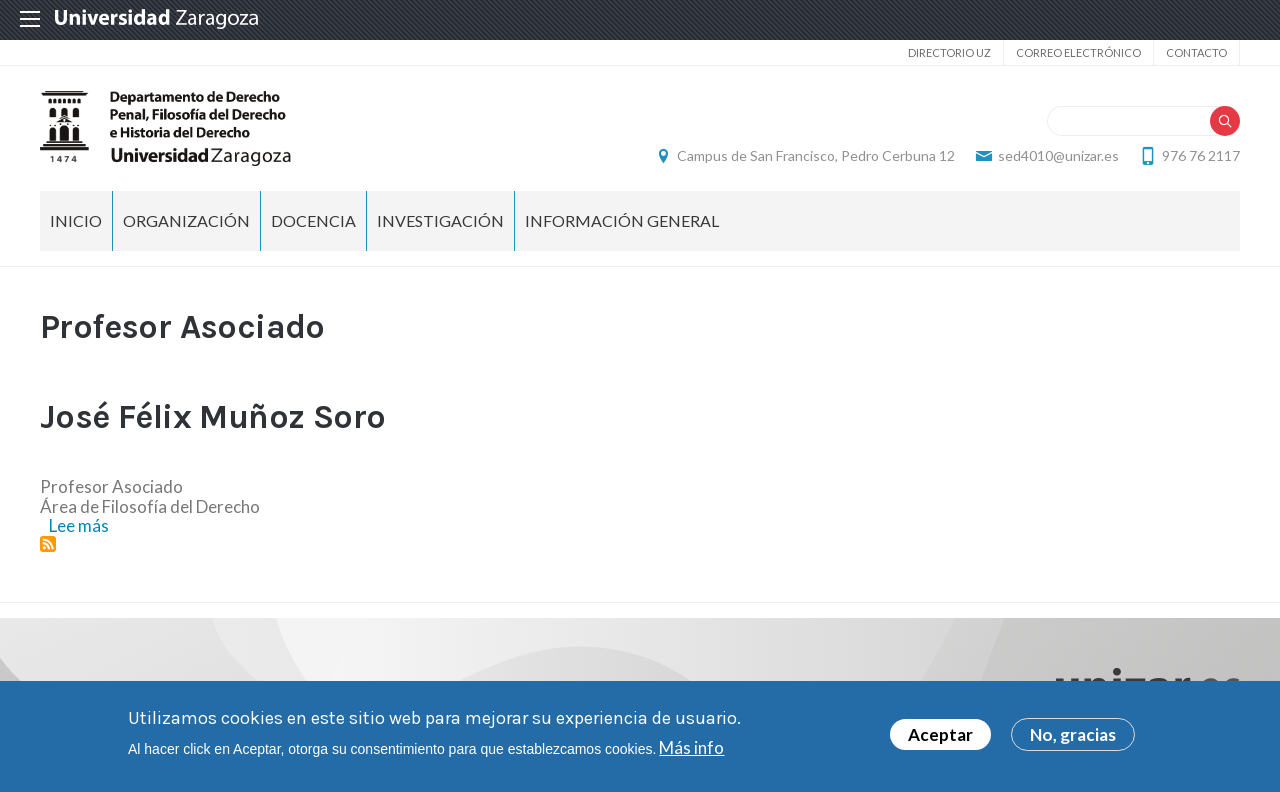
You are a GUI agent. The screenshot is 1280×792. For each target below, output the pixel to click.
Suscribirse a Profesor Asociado (48, 544)
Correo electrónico (1078, 52)
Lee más (79, 525)
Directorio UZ (949, 52)
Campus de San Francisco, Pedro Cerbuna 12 (816, 155)
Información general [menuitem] (622, 220)
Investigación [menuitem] (440, 220)
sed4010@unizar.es (1058, 155)
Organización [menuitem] (186, 220)
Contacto (1196, 52)
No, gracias (1073, 734)
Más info (691, 747)
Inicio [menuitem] (76, 220)
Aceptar (940, 734)
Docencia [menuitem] (313, 220)
